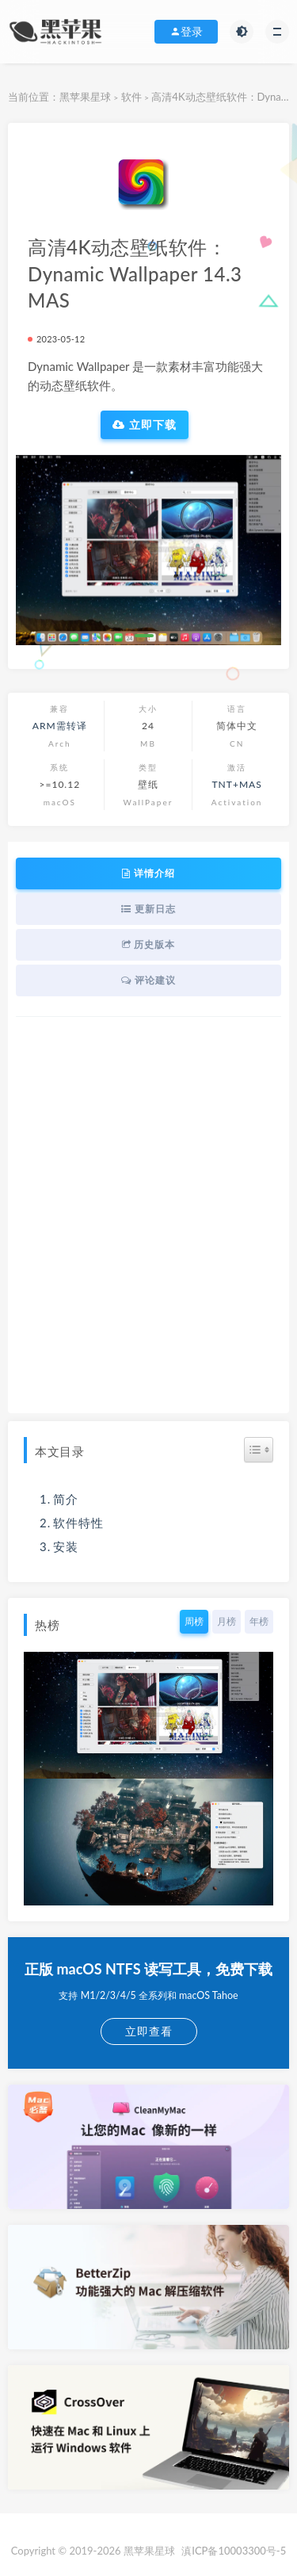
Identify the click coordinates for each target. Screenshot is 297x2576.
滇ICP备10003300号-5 (233, 2550)
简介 (65, 1499)
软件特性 (78, 1522)
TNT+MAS (237, 784)
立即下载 (144, 425)
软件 (131, 96)
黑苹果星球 (85, 96)
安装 (65, 1546)
